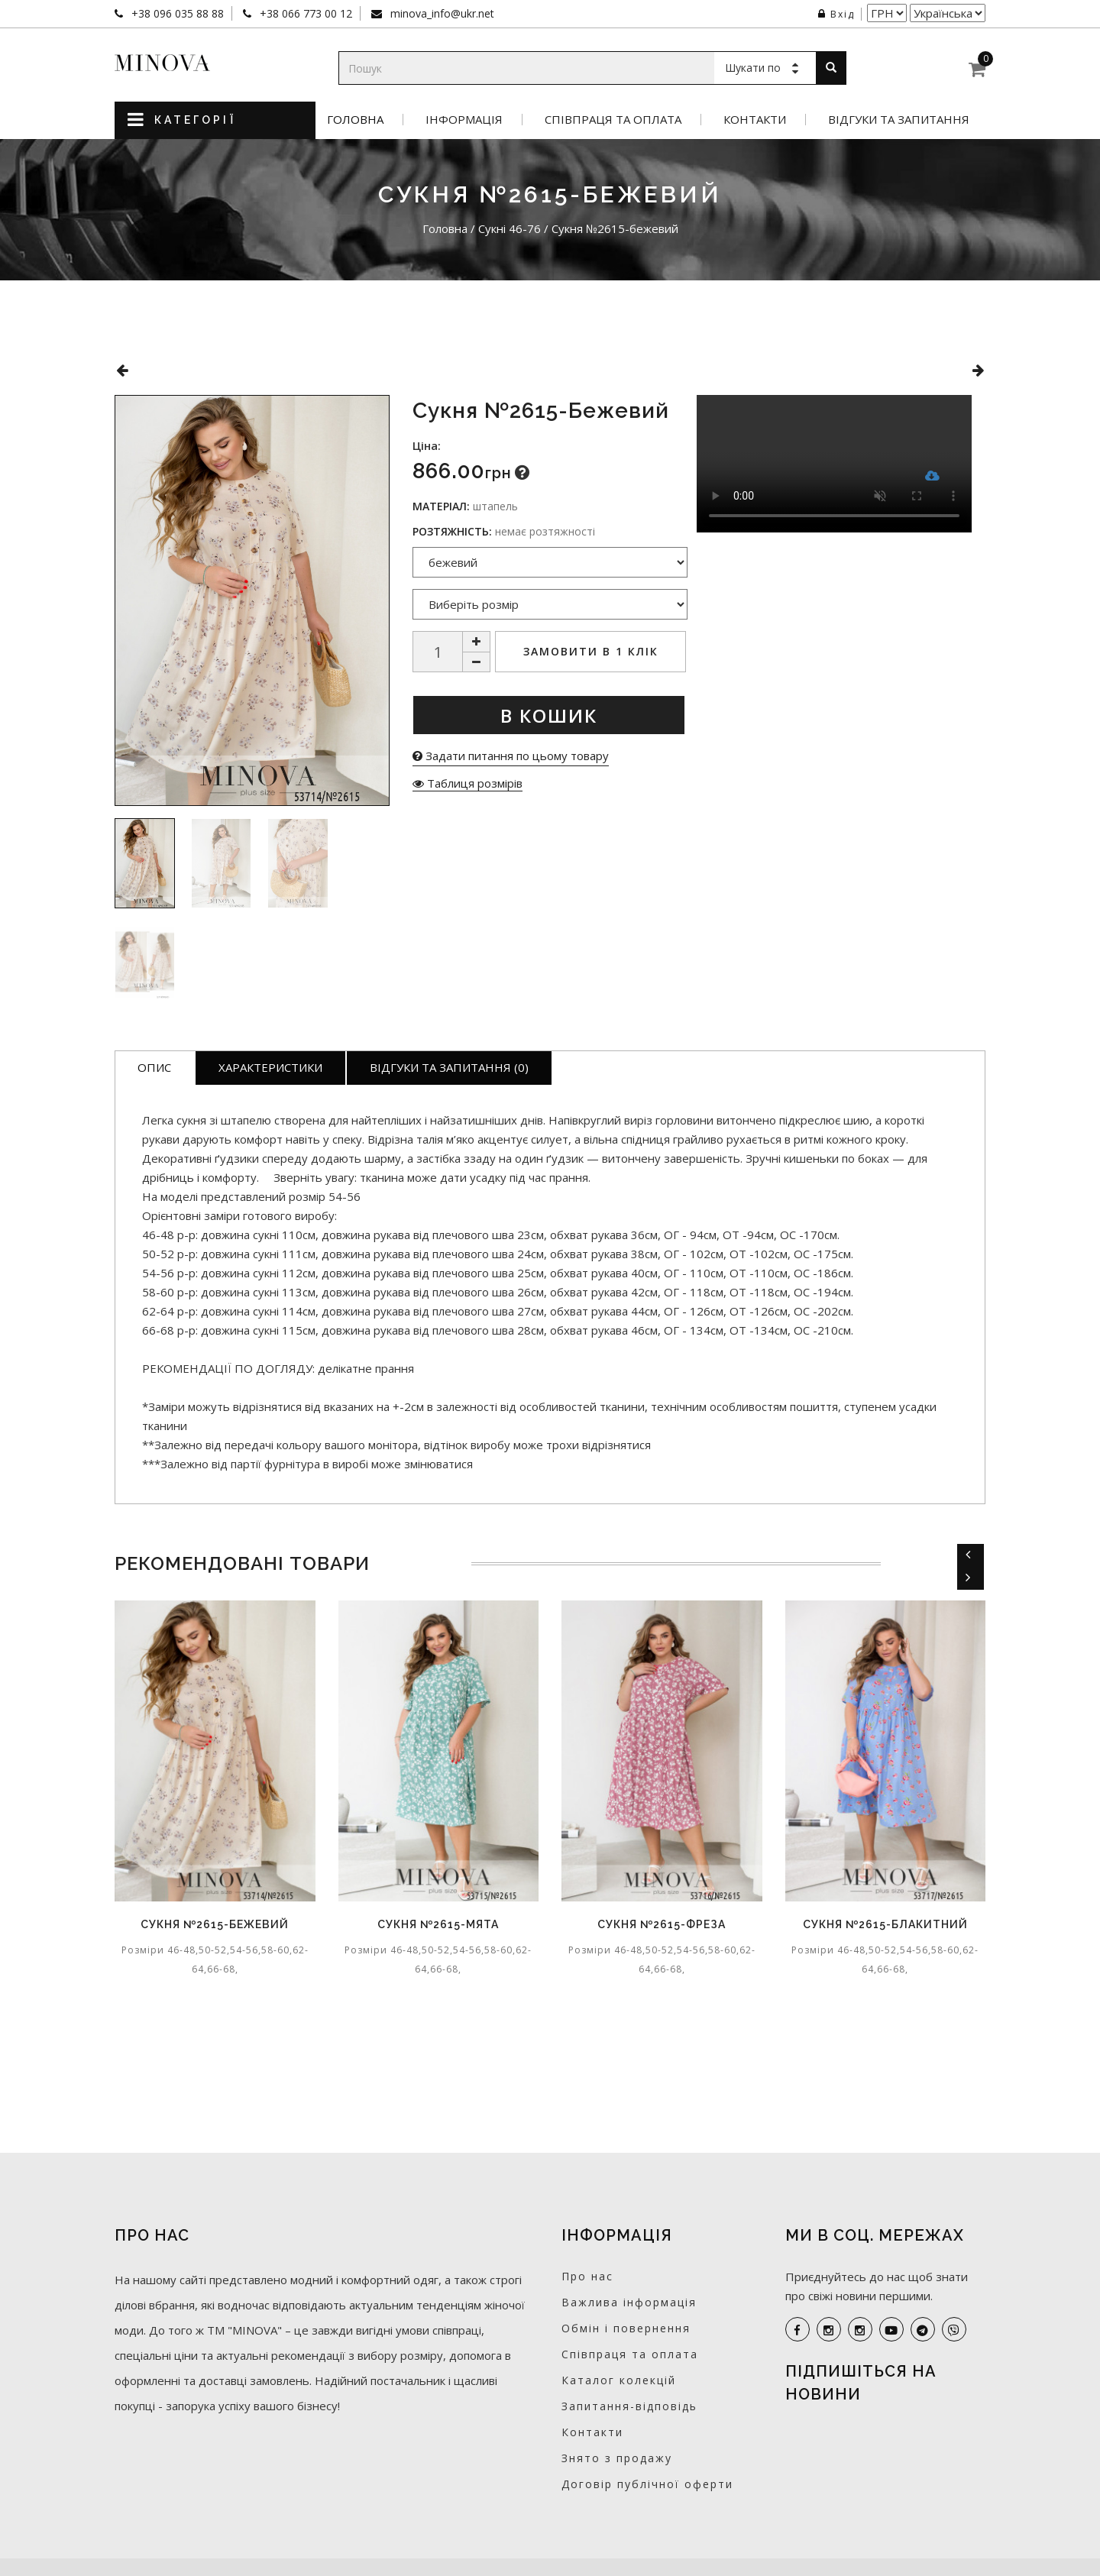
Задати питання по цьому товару (510, 755)
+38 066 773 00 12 (304, 13)
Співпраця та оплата (613, 119)
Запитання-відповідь (629, 2406)
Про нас (587, 2276)
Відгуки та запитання (898, 119)
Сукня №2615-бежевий (215, 1924)
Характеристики (270, 1067)
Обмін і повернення (626, 2328)
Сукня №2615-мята (438, 1924)
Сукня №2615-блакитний (885, 1924)
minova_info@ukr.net (440, 13)
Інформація (464, 119)
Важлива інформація (629, 2302)
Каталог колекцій (618, 2380)
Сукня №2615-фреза (661, 1924)
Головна (355, 119)
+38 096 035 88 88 (176, 13)
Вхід (836, 14)
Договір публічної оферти (647, 2484)
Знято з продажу (616, 2458)
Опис (154, 1067)
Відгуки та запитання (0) (449, 1067)
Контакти (754, 119)
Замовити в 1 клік (590, 651)
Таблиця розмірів (467, 783)
